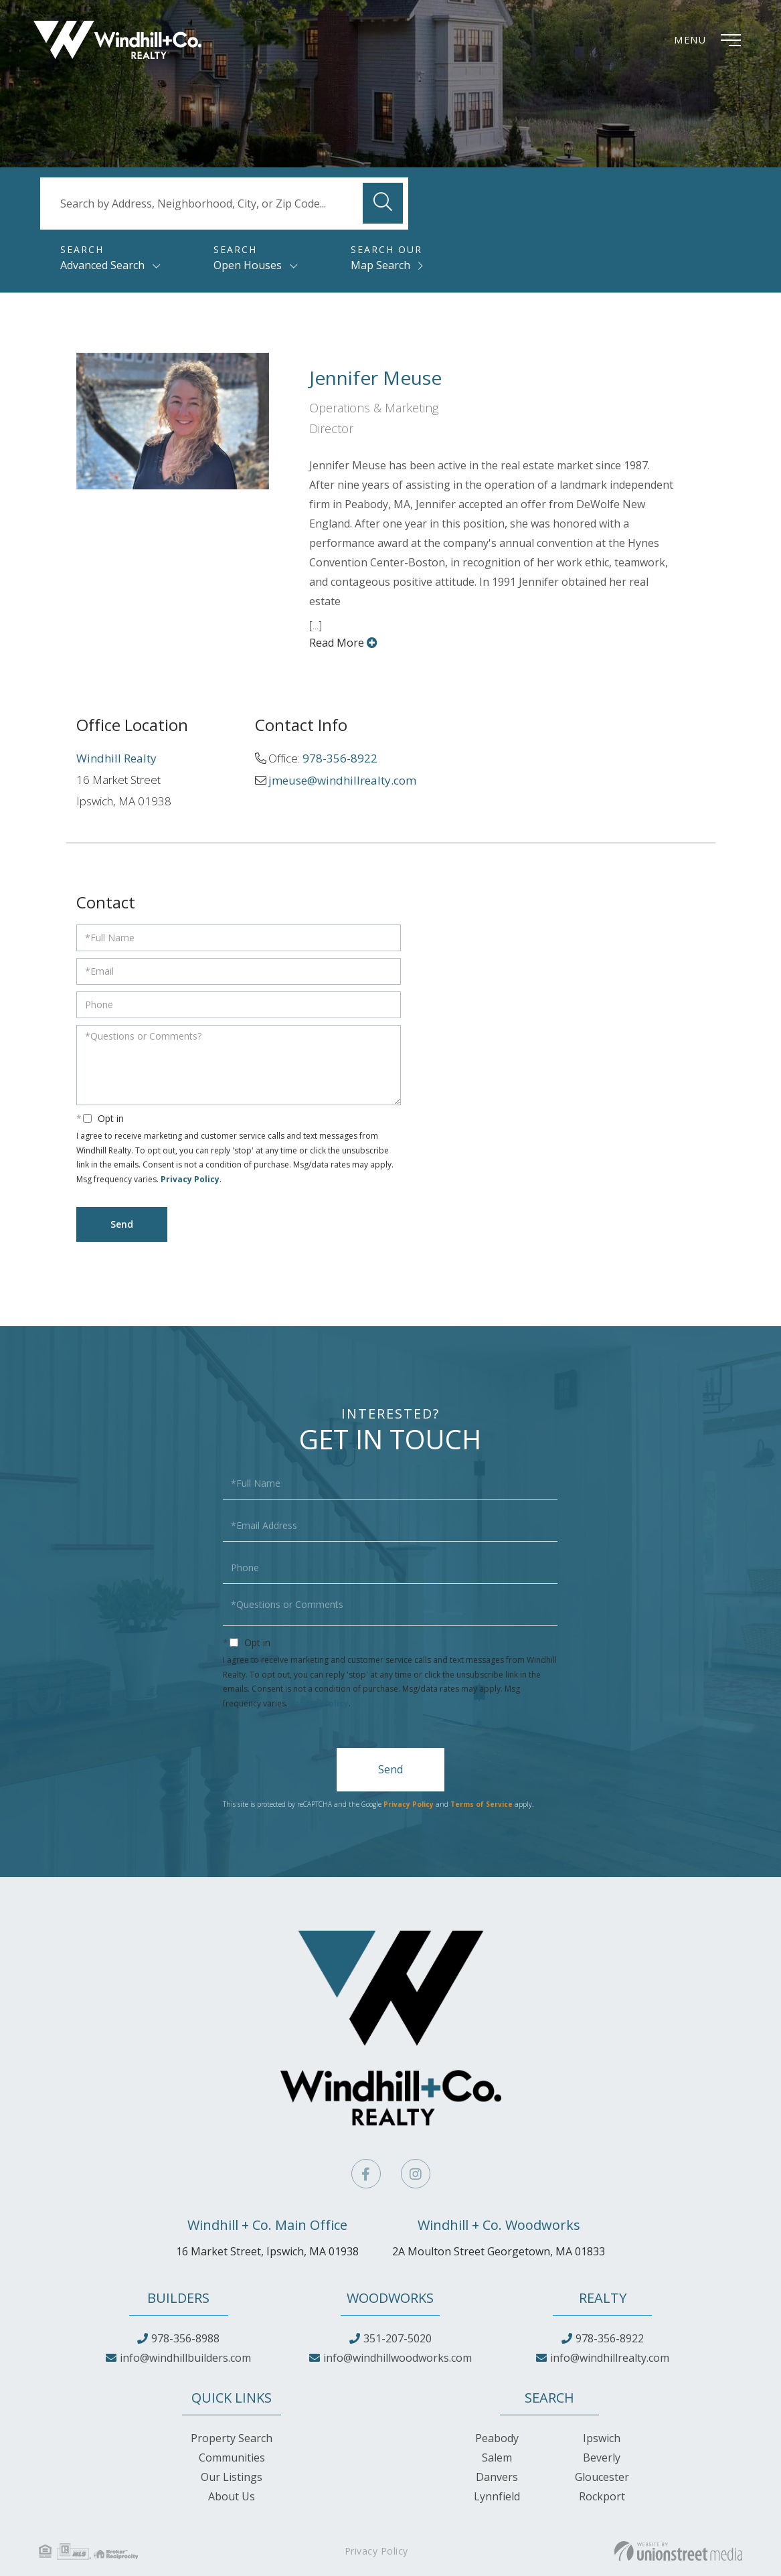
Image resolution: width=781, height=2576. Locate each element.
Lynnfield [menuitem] (497, 2496)
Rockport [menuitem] (602, 2496)
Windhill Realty (116, 758)
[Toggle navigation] (711, 40)
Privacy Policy (190, 1179)
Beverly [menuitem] (601, 2457)
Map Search (380, 265)
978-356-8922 (339, 758)
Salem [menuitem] (497, 2457)
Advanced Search (102, 265)
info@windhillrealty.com (609, 2357)
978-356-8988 (185, 2338)
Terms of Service (481, 1804)
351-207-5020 (397, 2338)
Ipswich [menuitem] (601, 2438)
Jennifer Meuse (375, 377)
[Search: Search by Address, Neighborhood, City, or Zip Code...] (224, 203)
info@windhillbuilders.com (185, 2357)
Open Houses (247, 265)
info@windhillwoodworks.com (397, 2357)
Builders (178, 2298)
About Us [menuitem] (231, 2496)
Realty (602, 2298)
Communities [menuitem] (232, 2457)
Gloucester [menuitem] (602, 2477)
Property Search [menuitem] (231, 2438)
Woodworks (390, 2298)
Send (390, 1769)
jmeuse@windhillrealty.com (342, 780)
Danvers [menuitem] (497, 2477)
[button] (383, 203)
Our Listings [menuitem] (231, 2477)
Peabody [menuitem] (497, 2438)
